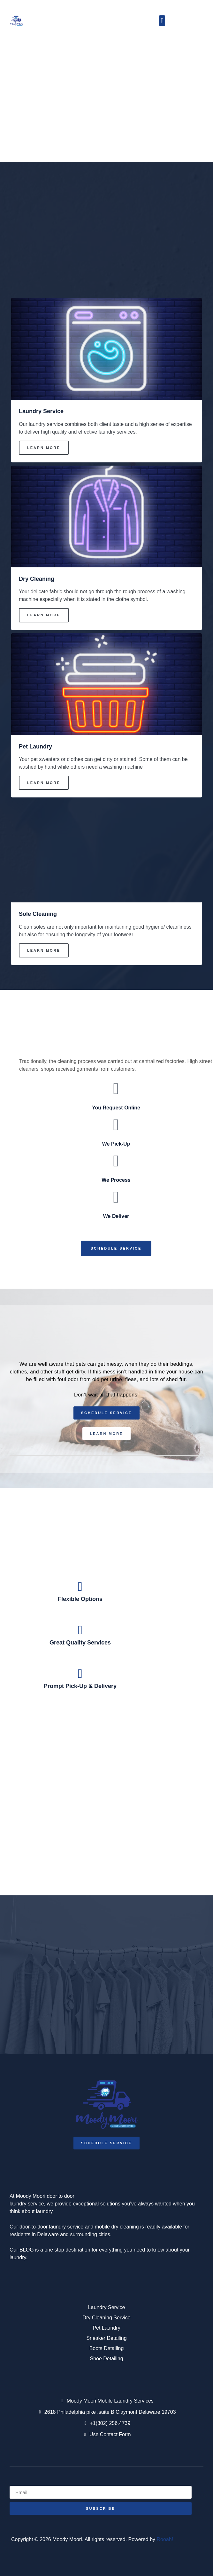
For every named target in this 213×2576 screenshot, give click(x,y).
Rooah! (165, 2539)
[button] (162, 20)
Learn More (43, 448)
